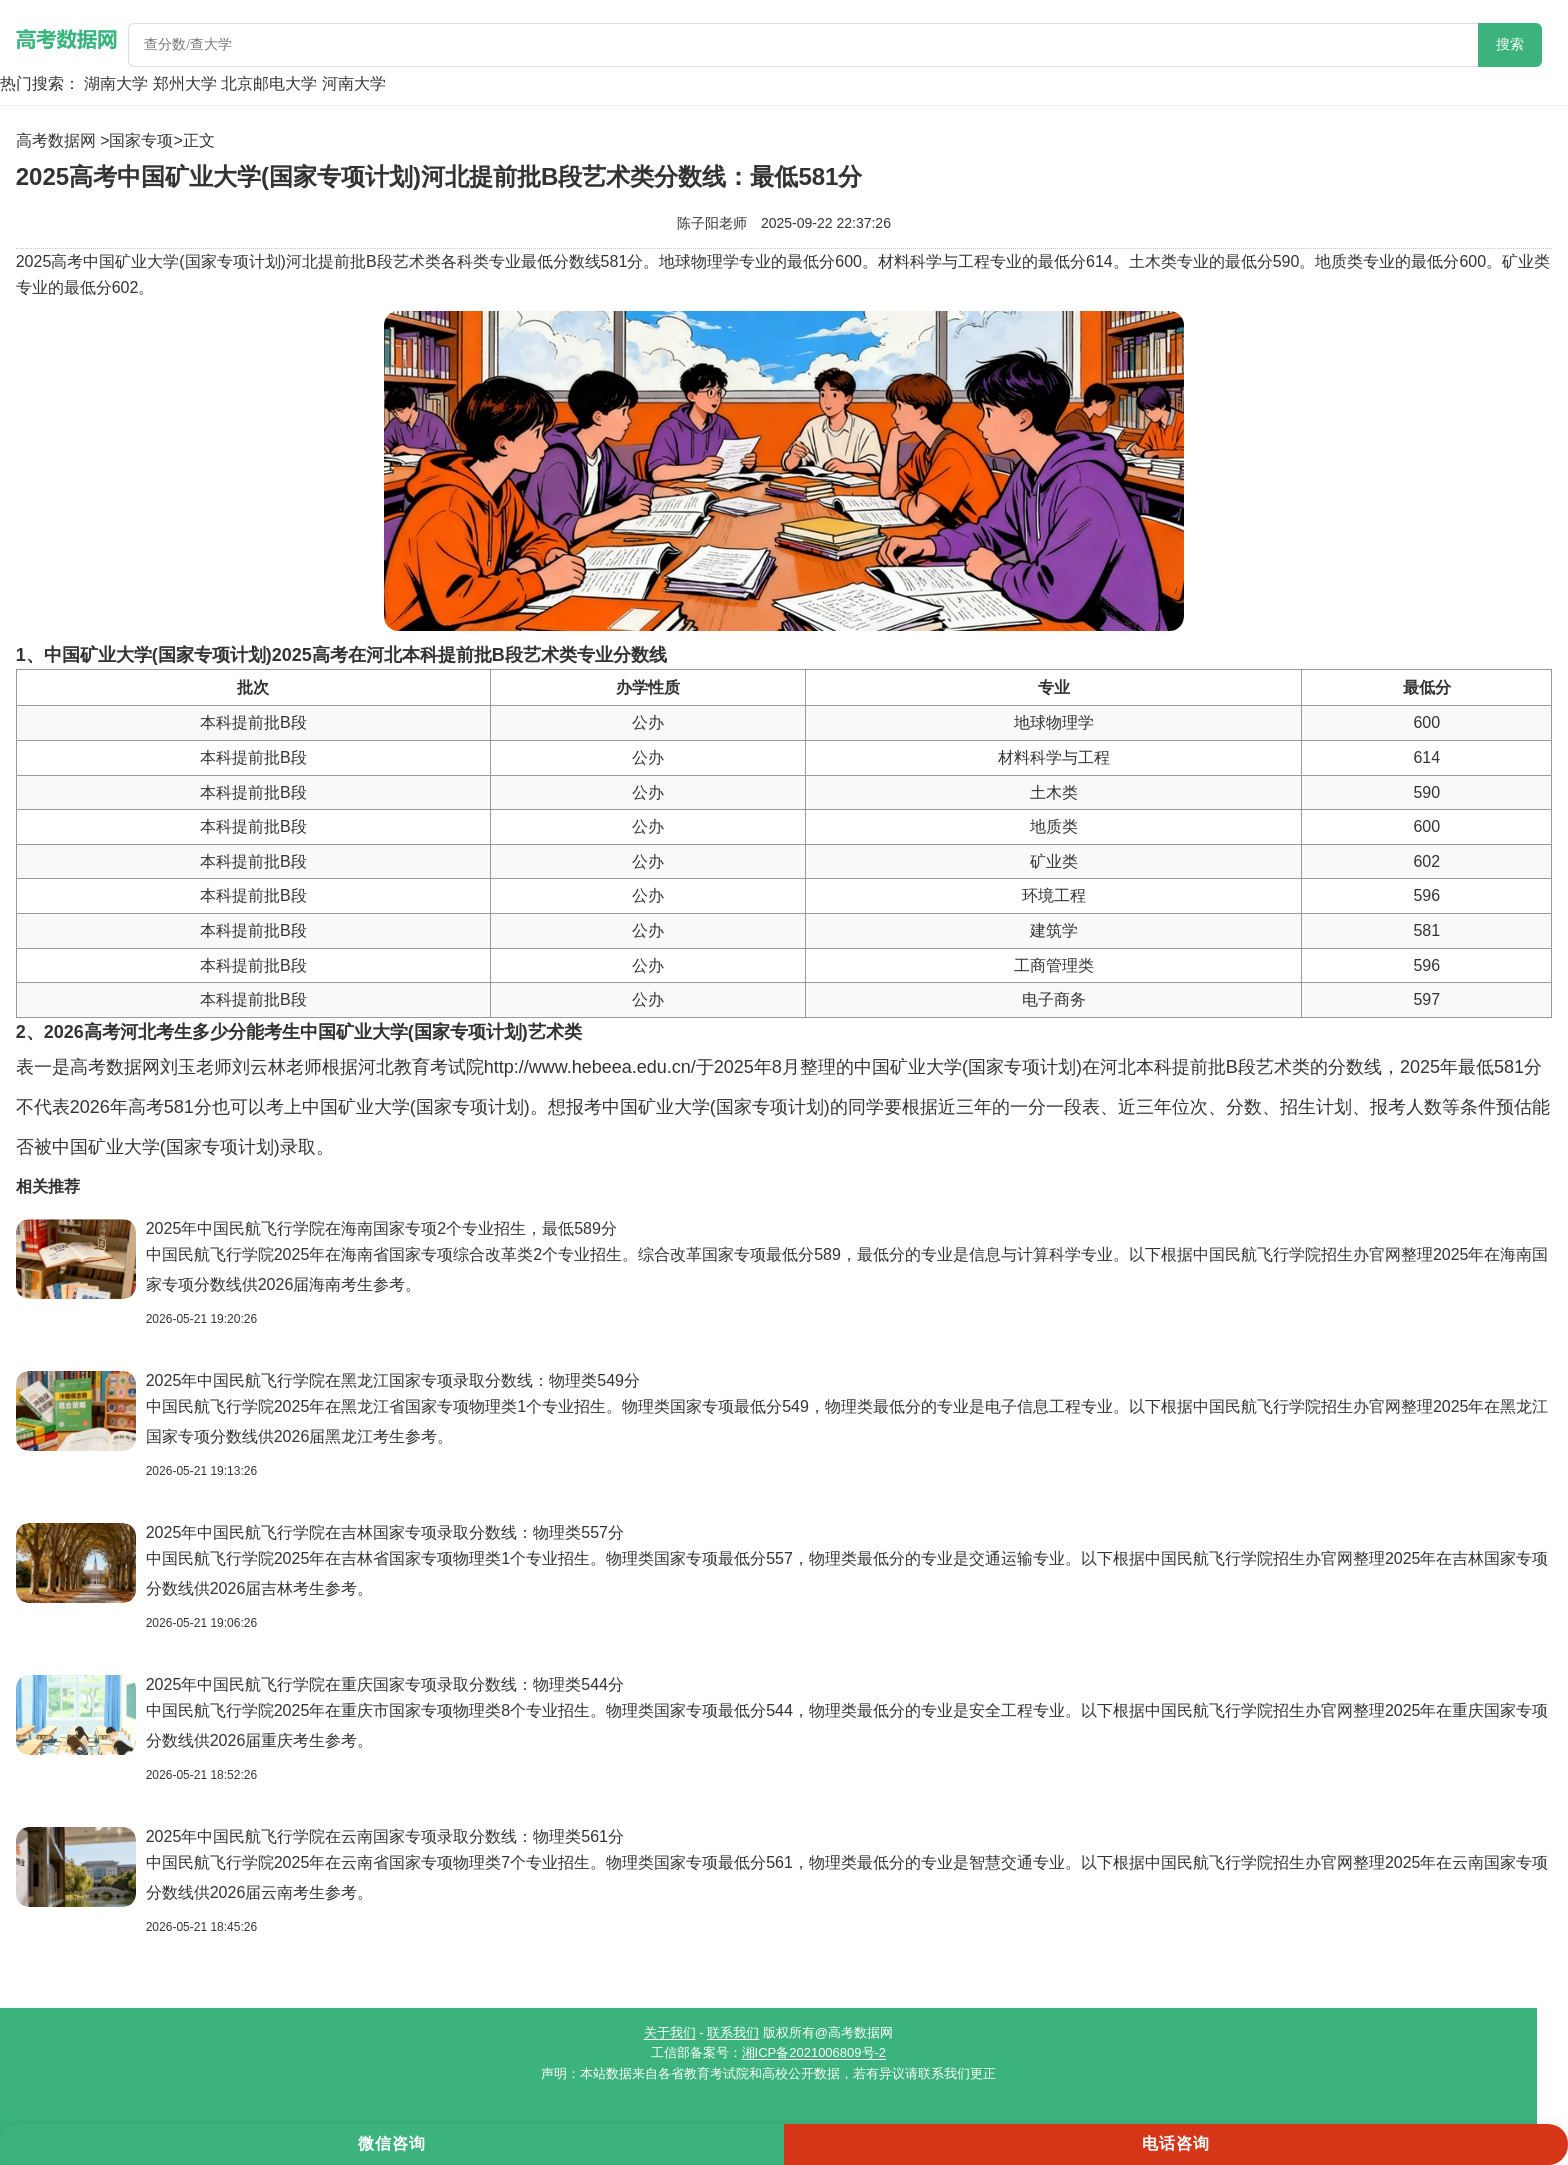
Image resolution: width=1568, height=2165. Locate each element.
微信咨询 (392, 2143)
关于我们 (670, 2032)
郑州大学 (185, 83)
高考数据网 (56, 140)
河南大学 (354, 83)
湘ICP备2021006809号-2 (814, 2052)
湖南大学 (116, 83)
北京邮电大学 (269, 83)
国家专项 (141, 140)
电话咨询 (1176, 2143)
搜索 (1510, 44)
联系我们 (733, 2032)
